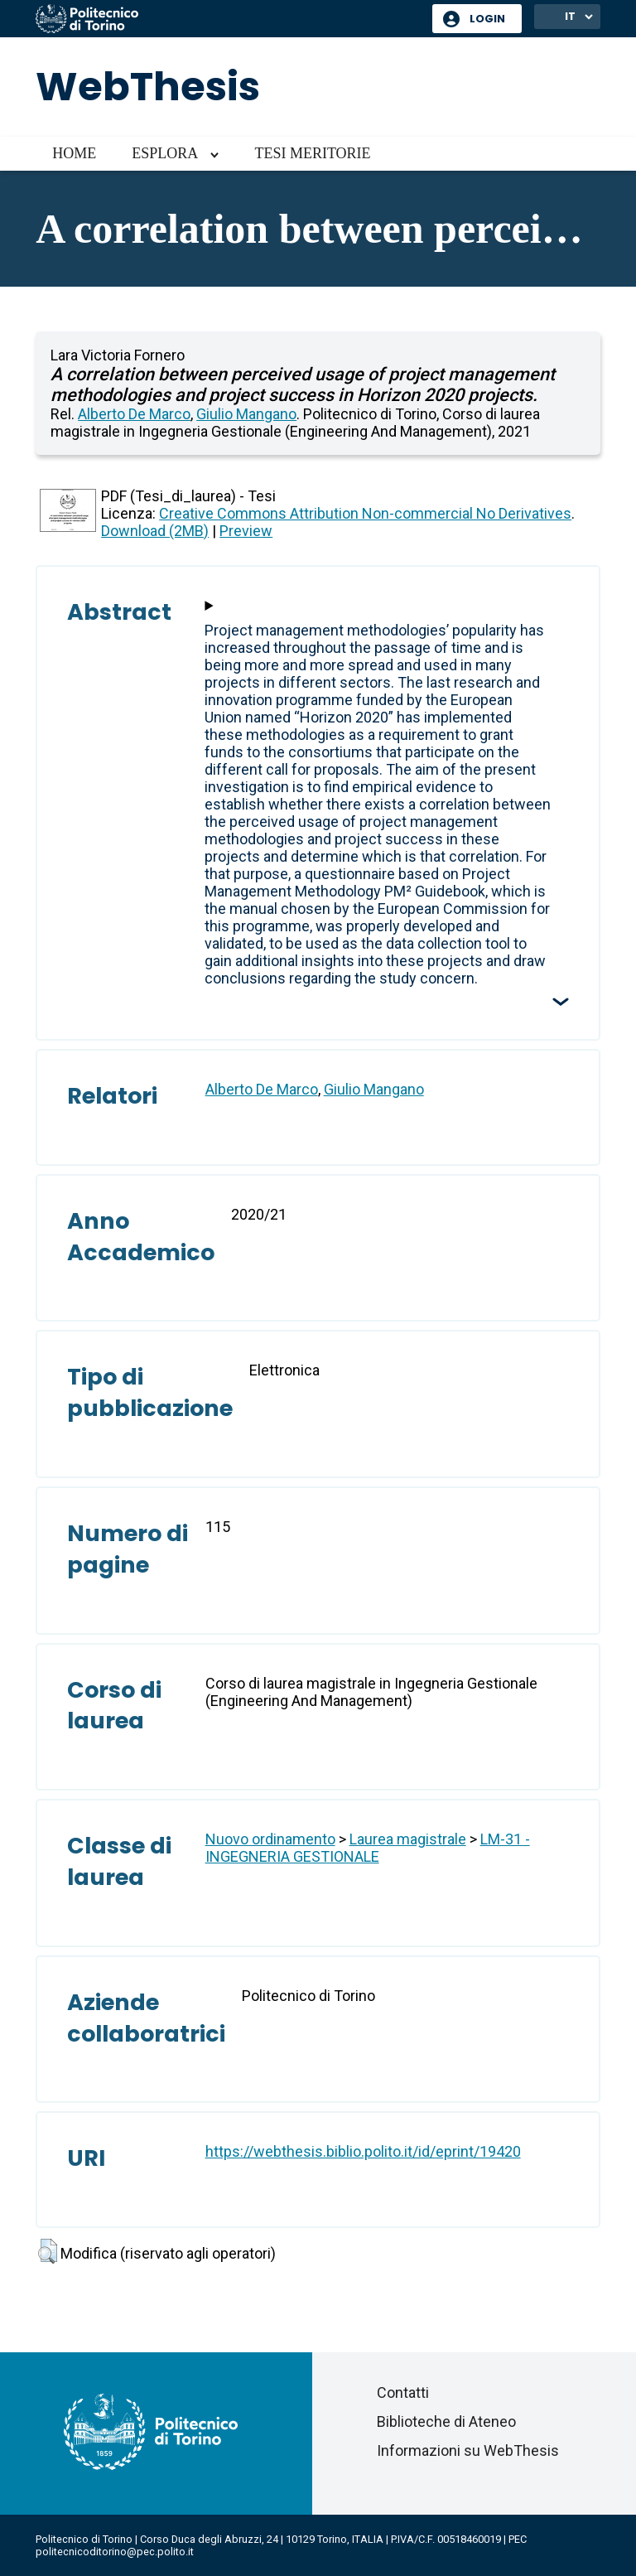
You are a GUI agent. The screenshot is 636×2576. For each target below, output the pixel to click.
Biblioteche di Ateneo (446, 2421)
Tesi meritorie (312, 153)
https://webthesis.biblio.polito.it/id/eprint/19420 (363, 2151)
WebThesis (148, 86)
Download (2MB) (155, 530)
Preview (245, 530)
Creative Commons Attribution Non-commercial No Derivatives (365, 513)
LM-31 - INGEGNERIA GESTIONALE (367, 1847)
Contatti (403, 2392)
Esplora (165, 153)
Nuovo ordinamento (270, 1839)
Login (487, 19)
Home (74, 153)
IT (570, 16)
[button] (47, 2251)
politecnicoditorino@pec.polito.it (115, 2551)
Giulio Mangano (246, 414)
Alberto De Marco (134, 414)
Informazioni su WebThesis (468, 2450)
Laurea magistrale (407, 1839)
